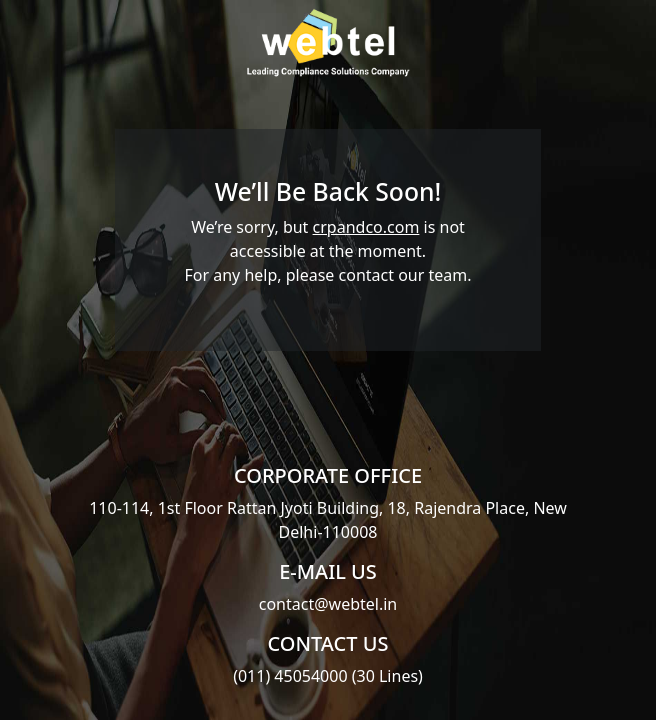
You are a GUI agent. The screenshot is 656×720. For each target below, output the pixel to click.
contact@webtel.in (328, 604)
